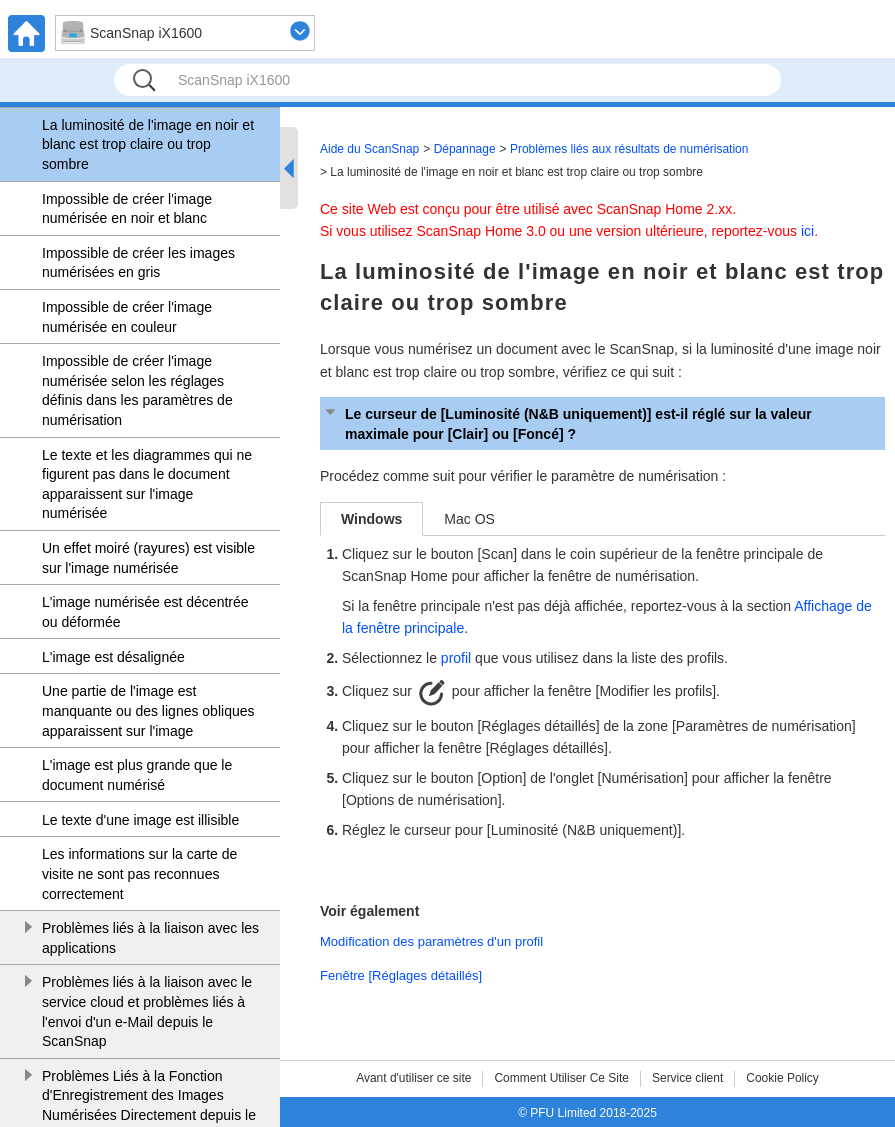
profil (456, 658)
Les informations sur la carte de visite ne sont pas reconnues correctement (139, 873)
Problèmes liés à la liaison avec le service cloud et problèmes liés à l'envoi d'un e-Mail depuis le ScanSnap (147, 1011)
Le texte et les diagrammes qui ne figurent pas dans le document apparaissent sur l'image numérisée (147, 484)
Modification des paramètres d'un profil (431, 941)
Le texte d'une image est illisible (140, 820)
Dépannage (465, 149)
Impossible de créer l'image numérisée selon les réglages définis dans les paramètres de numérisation (137, 390)
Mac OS (469, 519)
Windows (371, 519)
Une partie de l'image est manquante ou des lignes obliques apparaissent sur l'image (148, 710)
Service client (687, 1078)
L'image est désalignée (113, 657)
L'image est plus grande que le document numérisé (137, 775)
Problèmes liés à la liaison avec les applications (150, 938)
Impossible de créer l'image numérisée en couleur (127, 317)
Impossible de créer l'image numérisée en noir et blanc (127, 209)
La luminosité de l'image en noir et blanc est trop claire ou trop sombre (148, 144)
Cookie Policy (782, 1078)
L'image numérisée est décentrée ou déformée (145, 612)
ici (807, 231)
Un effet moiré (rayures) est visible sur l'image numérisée (148, 558)
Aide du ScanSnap (369, 149)
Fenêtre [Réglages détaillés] (401, 975)
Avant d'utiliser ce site (413, 1078)
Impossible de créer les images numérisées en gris (138, 263)
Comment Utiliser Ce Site (561, 1078)
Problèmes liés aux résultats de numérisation (629, 149)
